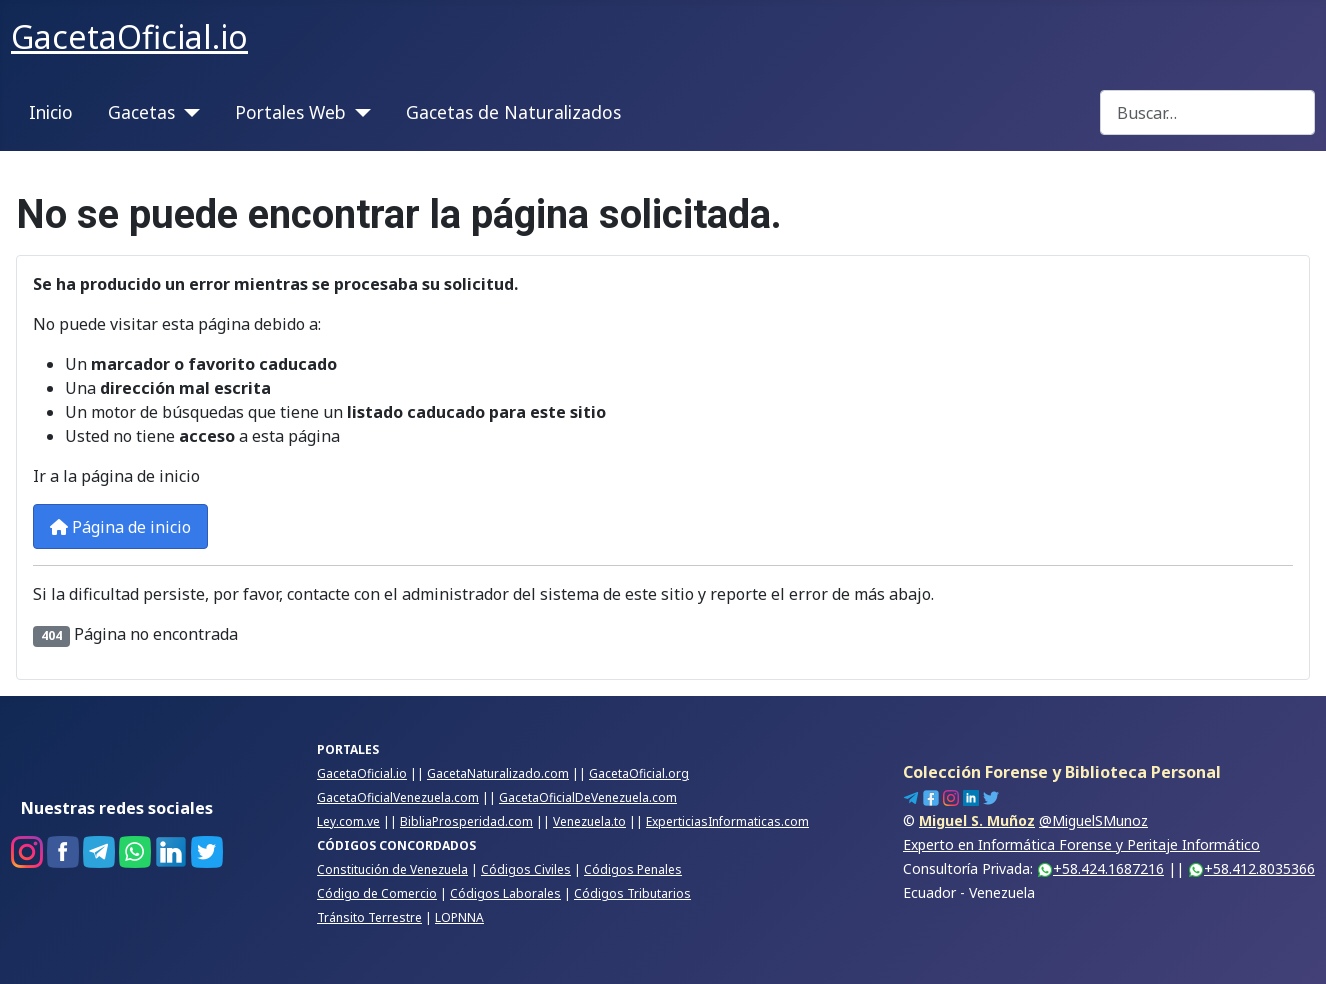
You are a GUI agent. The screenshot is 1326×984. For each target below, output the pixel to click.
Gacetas (141, 112)
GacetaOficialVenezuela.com (398, 797)
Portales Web (290, 112)
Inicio (51, 112)
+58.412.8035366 (1251, 868)
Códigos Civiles (526, 869)
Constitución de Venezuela (392, 869)
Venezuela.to (589, 821)
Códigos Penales (633, 869)
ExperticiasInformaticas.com (727, 821)
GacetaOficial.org (639, 773)
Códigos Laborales (505, 893)
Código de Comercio (377, 893)
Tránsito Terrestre (369, 917)
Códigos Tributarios (632, 893)
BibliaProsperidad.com (466, 821)
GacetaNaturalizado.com (498, 773)
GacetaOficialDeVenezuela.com (588, 797)
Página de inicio (120, 527)
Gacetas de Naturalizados (513, 112)
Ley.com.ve (348, 821)
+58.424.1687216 (1100, 868)
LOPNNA (459, 917)
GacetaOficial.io (362, 773)
